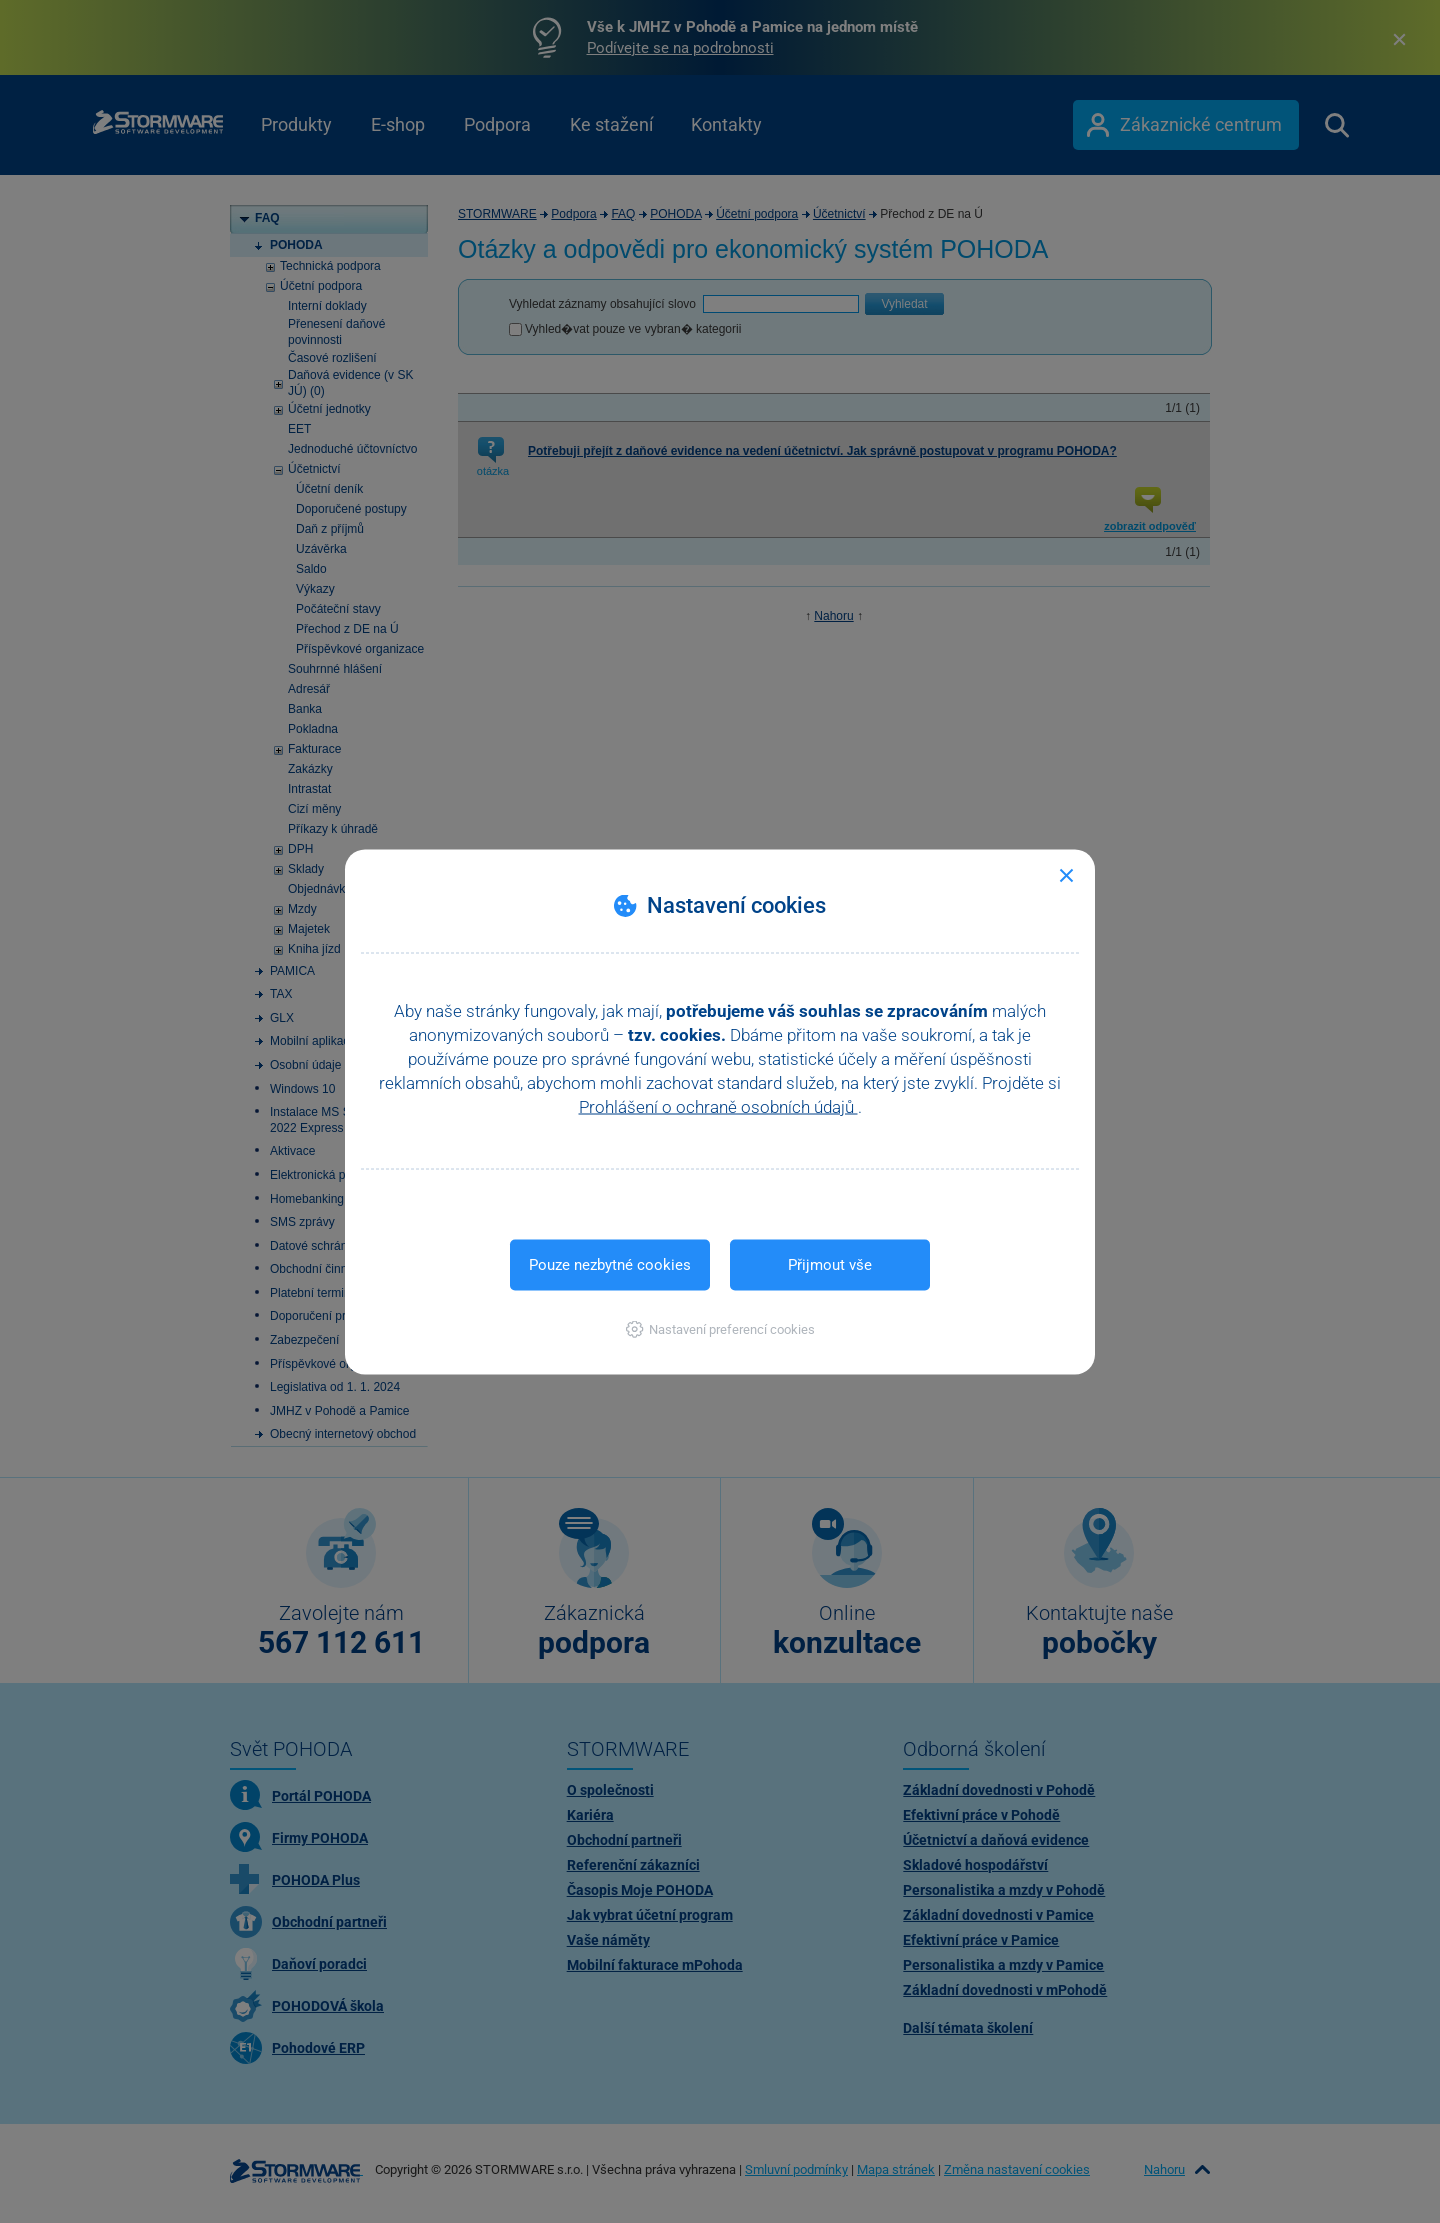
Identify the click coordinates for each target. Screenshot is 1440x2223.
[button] (720, 1328)
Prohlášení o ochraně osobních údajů (718, 1106)
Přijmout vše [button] (830, 1264)
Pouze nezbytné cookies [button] (610, 1264)
